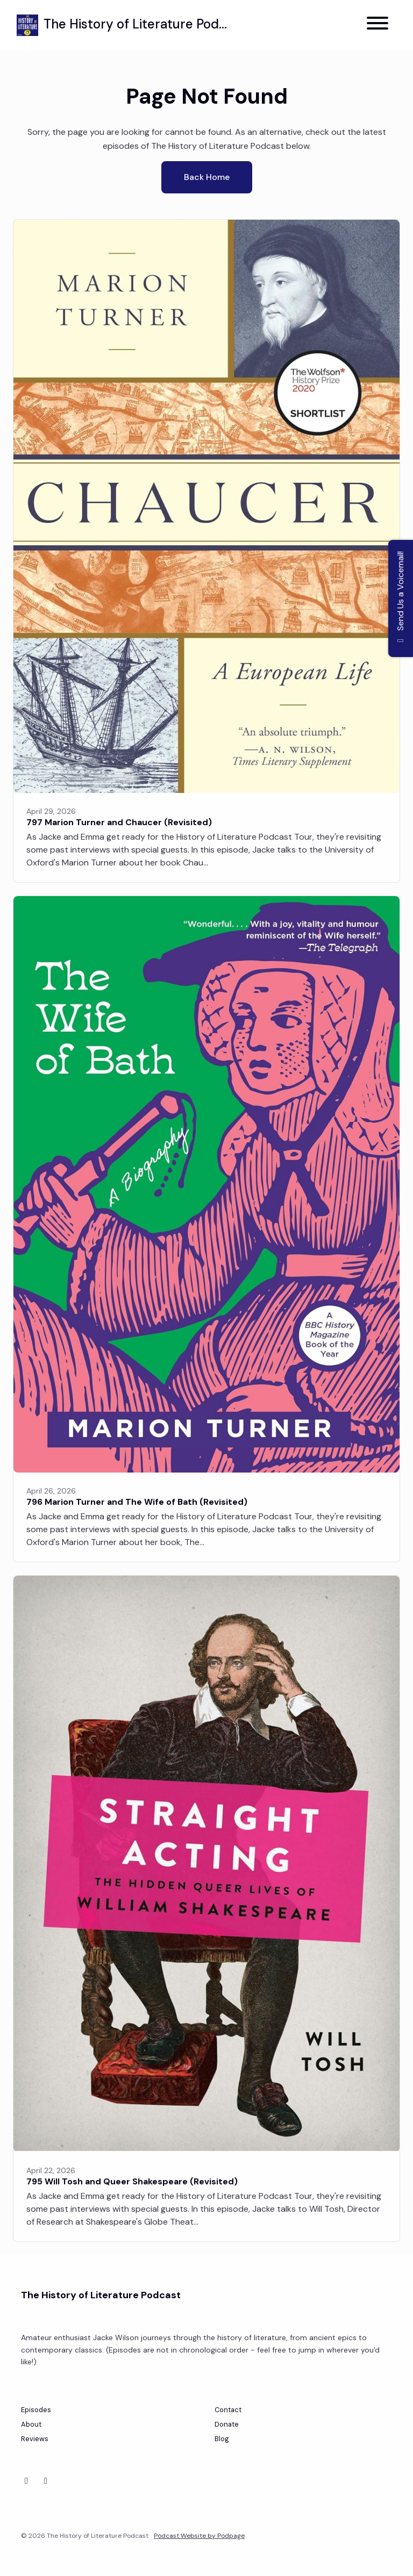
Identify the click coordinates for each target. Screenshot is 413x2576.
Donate (227, 2424)
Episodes (36, 2409)
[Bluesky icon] (26, 2481)
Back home (207, 177)
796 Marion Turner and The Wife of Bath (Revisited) (136, 1501)
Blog (222, 2438)
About (31, 2424)
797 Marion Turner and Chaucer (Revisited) (119, 822)
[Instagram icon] (45, 2481)
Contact (228, 2409)
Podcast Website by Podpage (199, 2535)
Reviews (34, 2438)
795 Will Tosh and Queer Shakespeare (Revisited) (132, 2181)
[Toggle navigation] (377, 25)
